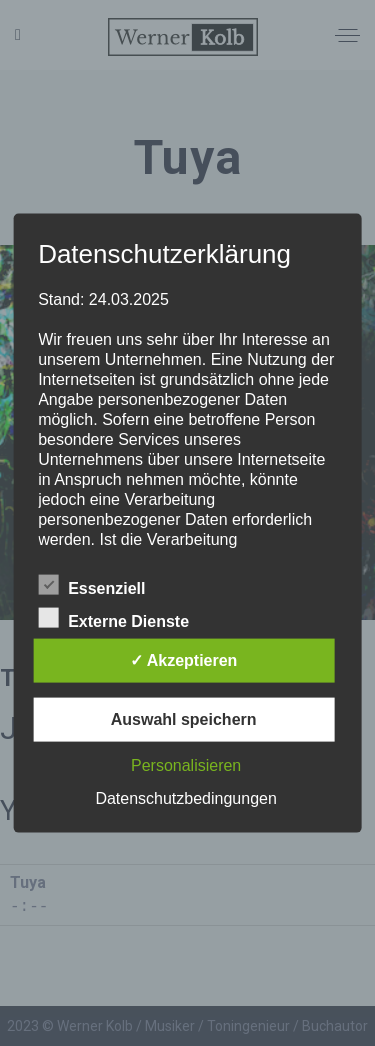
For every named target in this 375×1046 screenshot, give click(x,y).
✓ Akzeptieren (184, 659)
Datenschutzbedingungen (185, 797)
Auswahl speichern (184, 718)
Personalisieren (186, 764)
